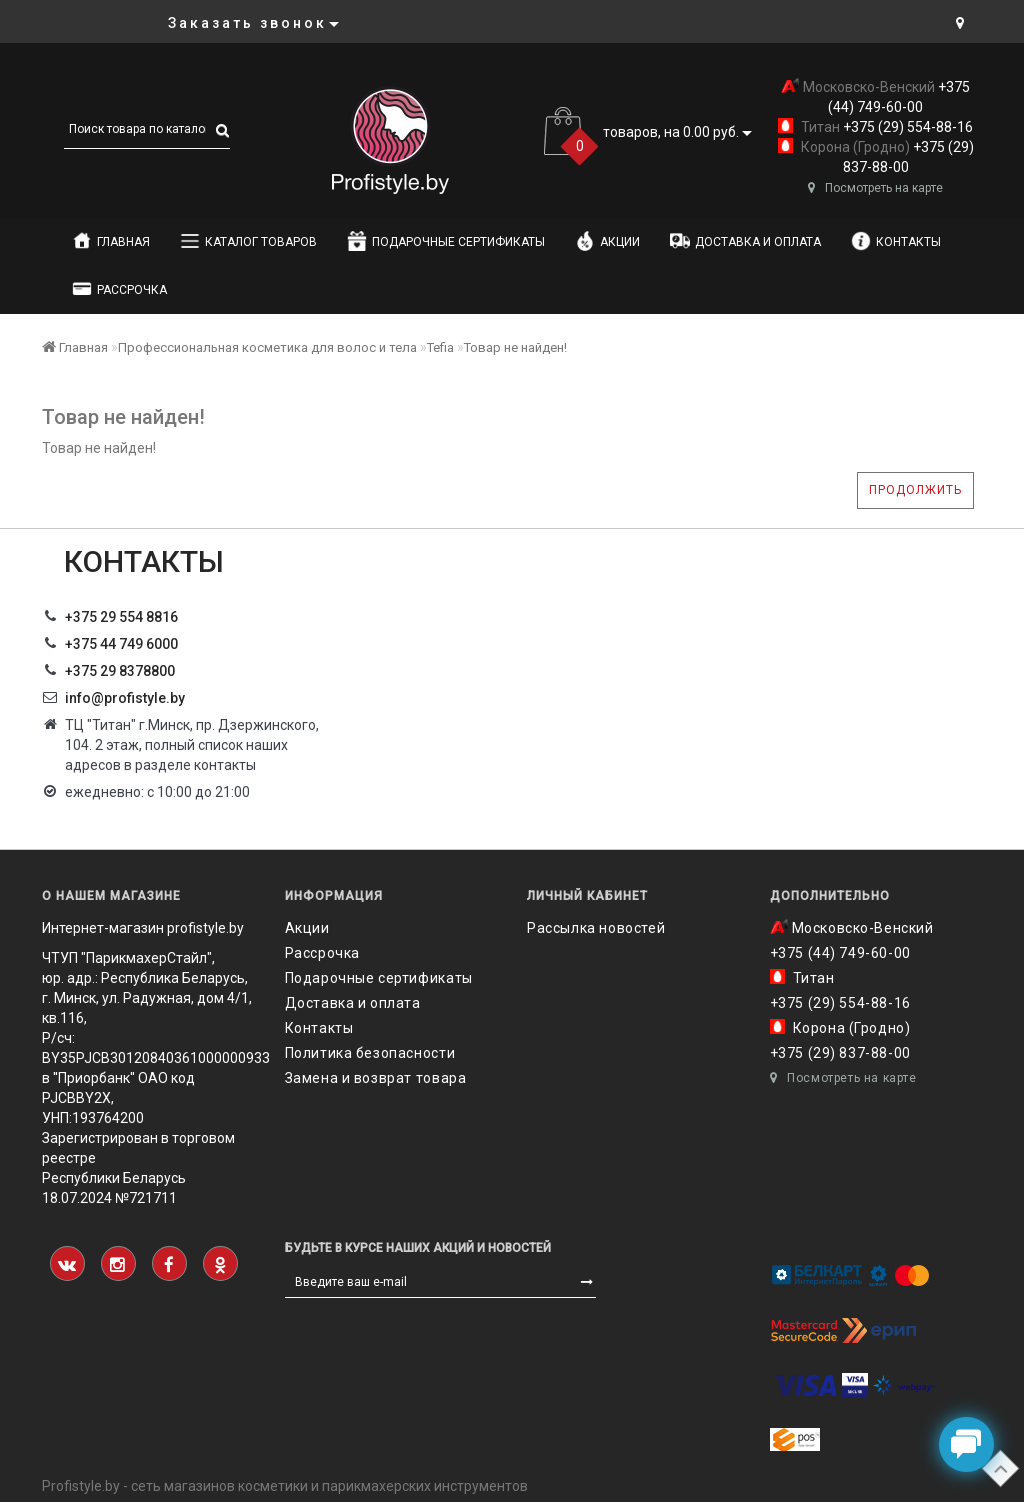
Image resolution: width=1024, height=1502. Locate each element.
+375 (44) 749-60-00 (840, 953)
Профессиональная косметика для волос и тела (267, 347)
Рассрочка (119, 289)
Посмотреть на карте (875, 188)
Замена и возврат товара (376, 1078)
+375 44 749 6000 (121, 644)
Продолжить (915, 490)
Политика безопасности (370, 1053)
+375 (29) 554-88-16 (906, 127)
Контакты (896, 241)
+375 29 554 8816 (121, 617)
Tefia (440, 347)
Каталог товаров (248, 241)
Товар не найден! (515, 347)
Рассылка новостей (596, 928)
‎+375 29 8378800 (120, 671)
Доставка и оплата (745, 241)
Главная (111, 241)
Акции (607, 241)
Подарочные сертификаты (446, 241)
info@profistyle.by (125, 698)
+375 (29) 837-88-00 (840, 1053)
